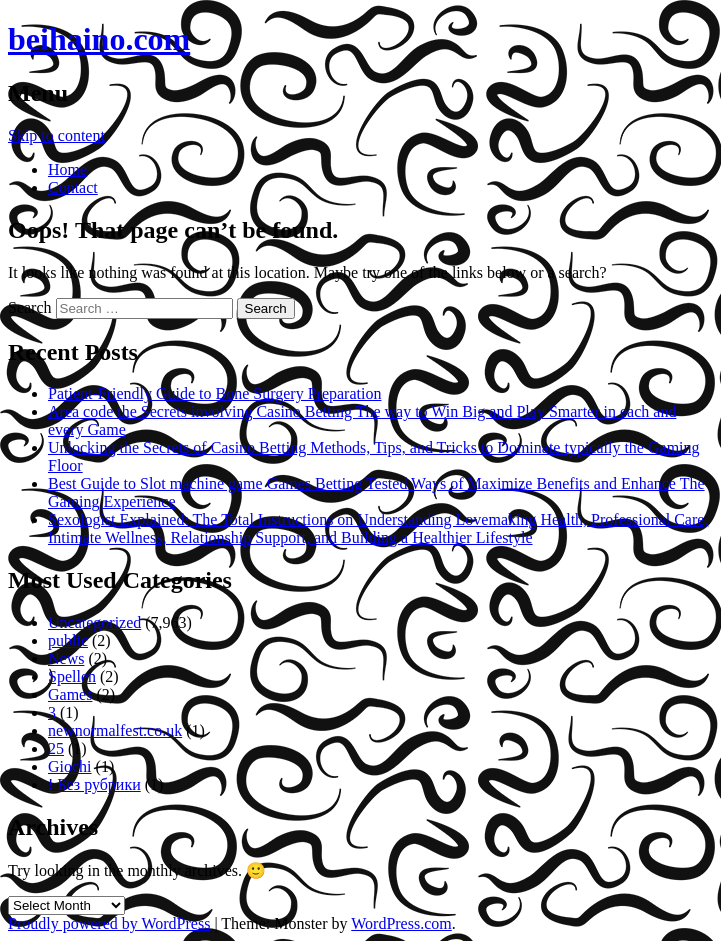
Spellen (72, 676)
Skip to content (56, 135)
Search (30, 307)
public (68, 640)
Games (70, 694)
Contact (73, 187)
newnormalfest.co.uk (115, 730)
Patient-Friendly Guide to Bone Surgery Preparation (214, 393)
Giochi (70, 766)
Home (67, 169)
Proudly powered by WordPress (109, 923)
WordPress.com (401, 923)
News (66, 658)
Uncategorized (94, 622)
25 (56, 748)
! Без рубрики (94, 784)
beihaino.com (99, 39)
